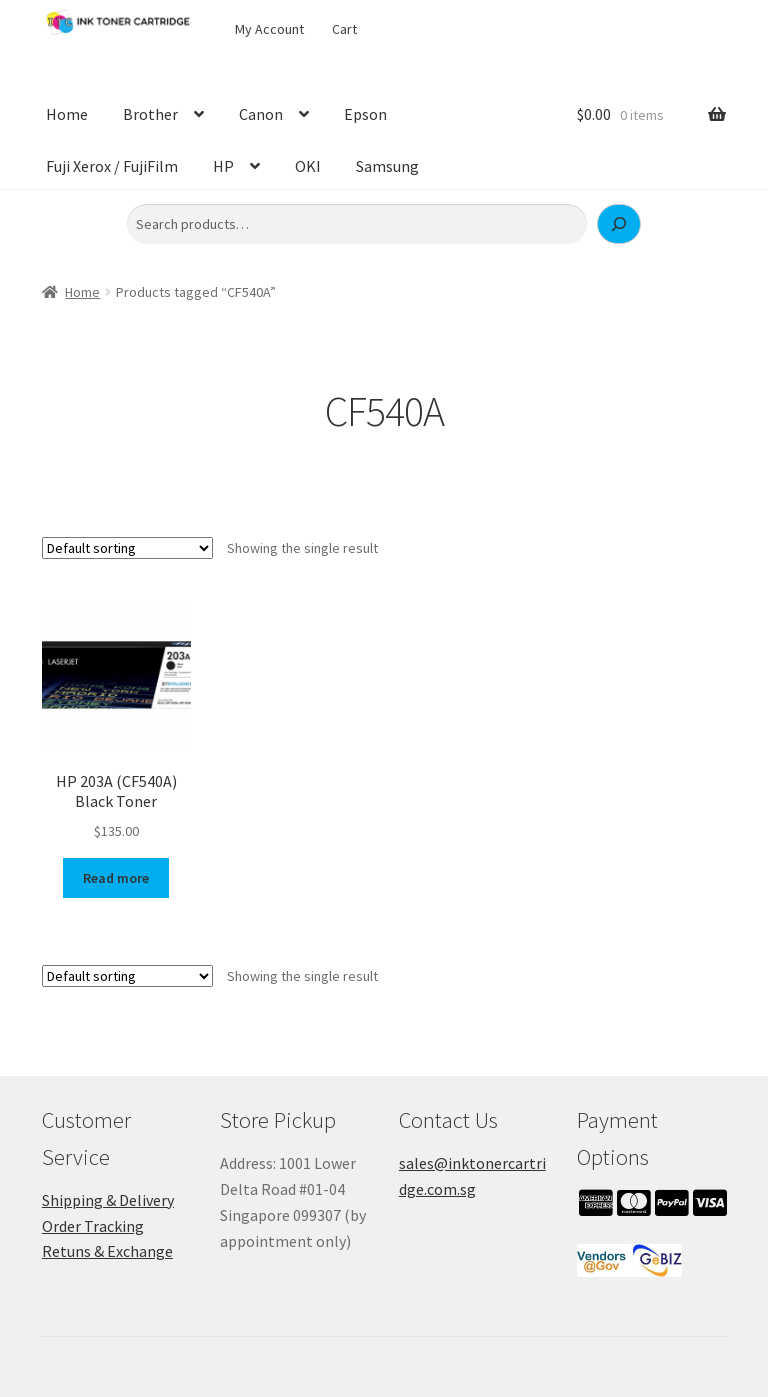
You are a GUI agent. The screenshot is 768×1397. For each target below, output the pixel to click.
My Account (269, 29)
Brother (150, 114)
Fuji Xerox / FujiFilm (112, 166)
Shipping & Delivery (108, 1200)
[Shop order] (127, 548)
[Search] (619, 224)
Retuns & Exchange (107, 1251)
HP (223, 166)
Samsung (387, 166)
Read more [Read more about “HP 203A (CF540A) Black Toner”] (116, 878)
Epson (365, 114)
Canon (261, 114)
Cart (344, 29)
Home (67, 114)
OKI (308, 166)
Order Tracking (93, 1226)
